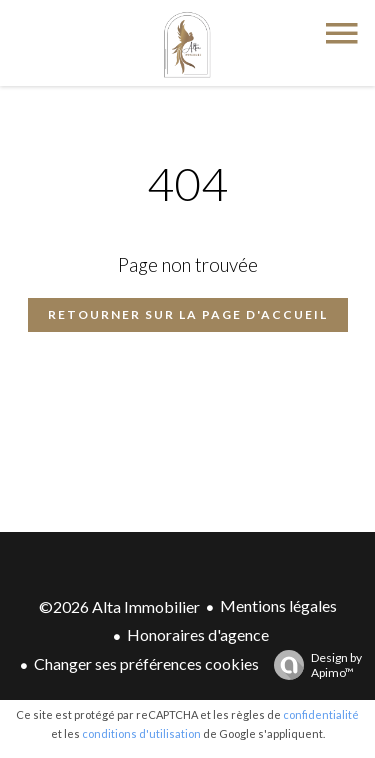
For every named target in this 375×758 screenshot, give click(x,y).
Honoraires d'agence (198, 634)
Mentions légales (278, 605)
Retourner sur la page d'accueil (188, 314)
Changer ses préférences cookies (146, 663)
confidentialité (321, 714)
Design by (313, 665)
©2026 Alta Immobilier (119, 606)
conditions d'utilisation (141, 733)
